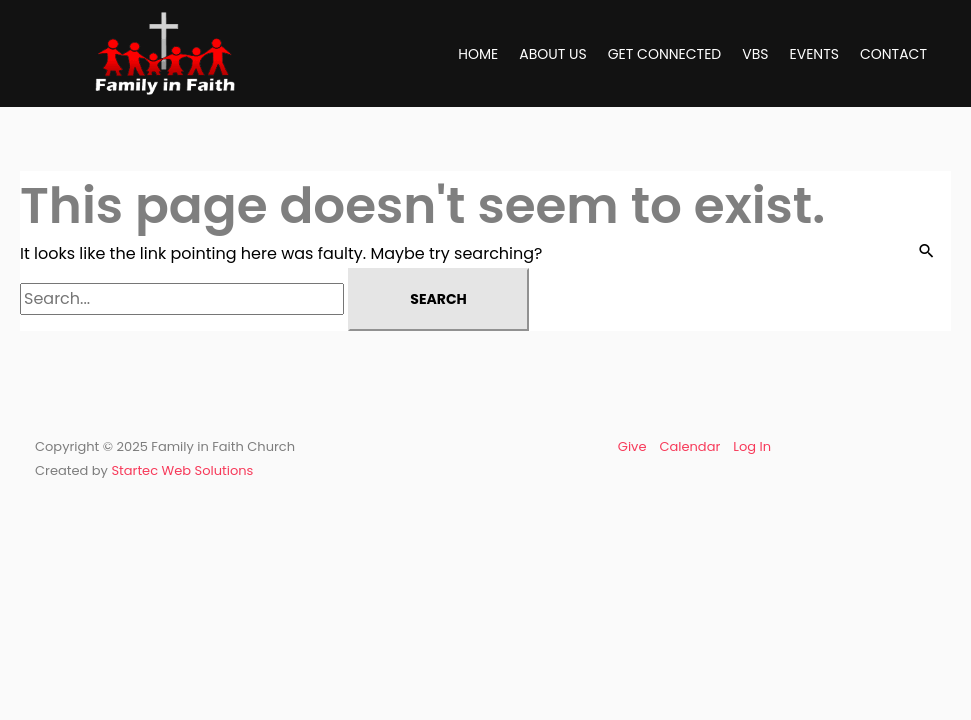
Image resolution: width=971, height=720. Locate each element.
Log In (752, 446)
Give (632, 446)
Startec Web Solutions (182, 470)
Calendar (689, 446)
